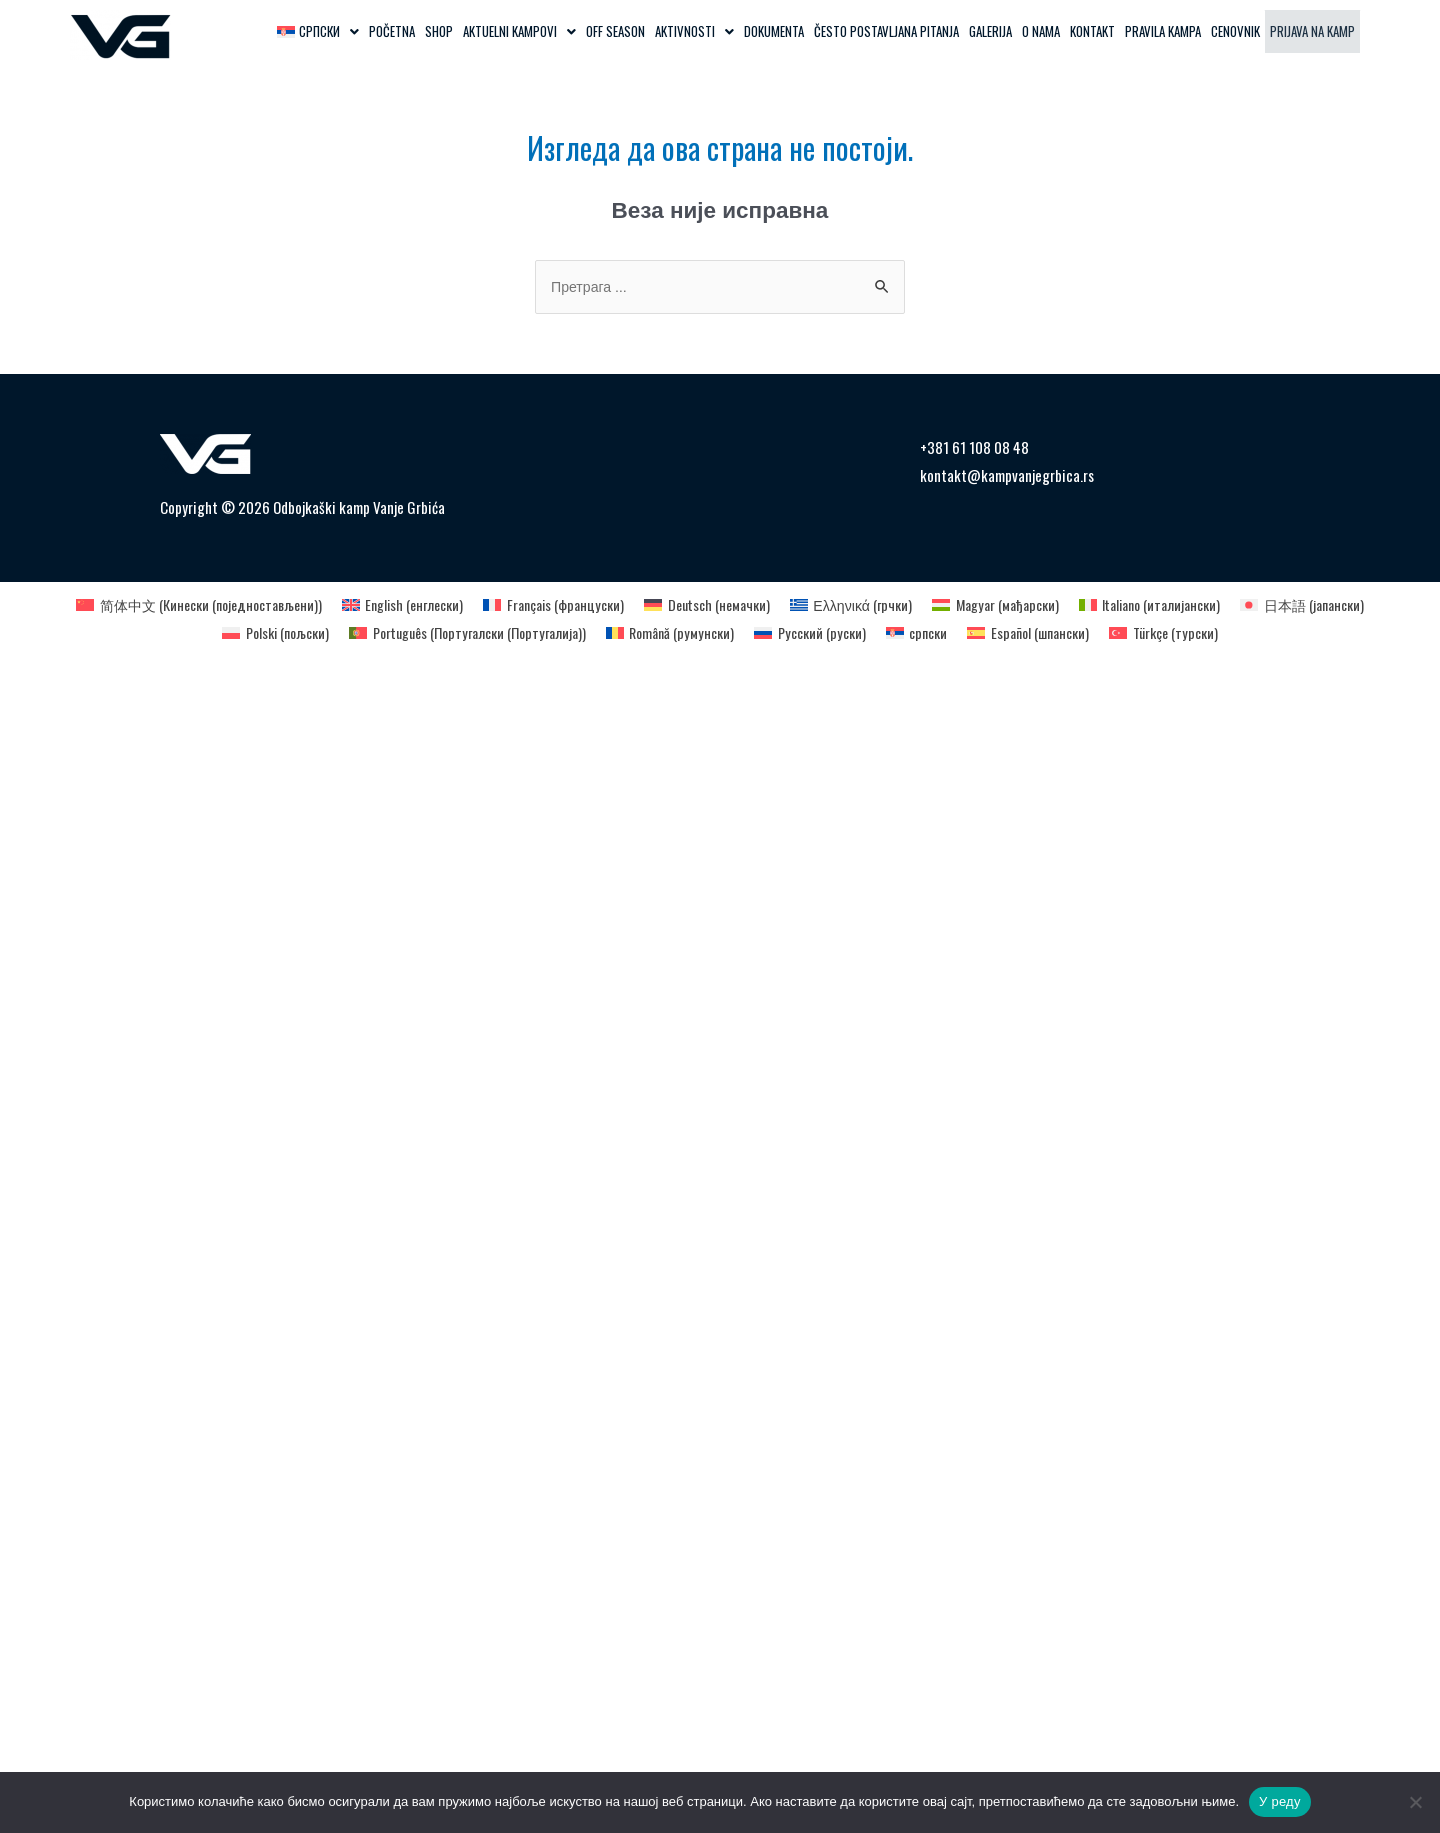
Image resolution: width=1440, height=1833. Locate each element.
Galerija (990, 31)
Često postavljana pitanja (886, 31)
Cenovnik (1235, 31)
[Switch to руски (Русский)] (818, 633)
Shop (439, 31)
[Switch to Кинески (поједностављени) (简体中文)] (170, 605)
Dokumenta (774, 31)
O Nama (1041, 31)
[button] (318, 31)
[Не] (1415, 1802)
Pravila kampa (1163, 31)
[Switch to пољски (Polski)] (251, 633)
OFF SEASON (615, 31)
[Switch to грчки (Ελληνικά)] (858, 605)
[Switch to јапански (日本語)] (1336, 605)
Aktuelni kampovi (519, 31)
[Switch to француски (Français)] (546, 605)
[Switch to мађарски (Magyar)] (1009, 605)
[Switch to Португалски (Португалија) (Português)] (457, 633)
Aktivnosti (694, 31)
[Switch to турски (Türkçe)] (1189, 633)
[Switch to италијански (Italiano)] (1173, 605)
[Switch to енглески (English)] (387, 605)
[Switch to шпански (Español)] (1046, 633)
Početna (392, 31)
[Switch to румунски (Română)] (672, 633)
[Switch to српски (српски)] (929, 633)
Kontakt (1092, 31)
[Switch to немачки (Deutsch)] (707, 605)
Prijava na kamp (1312, 31)
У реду (1280, 1801)
